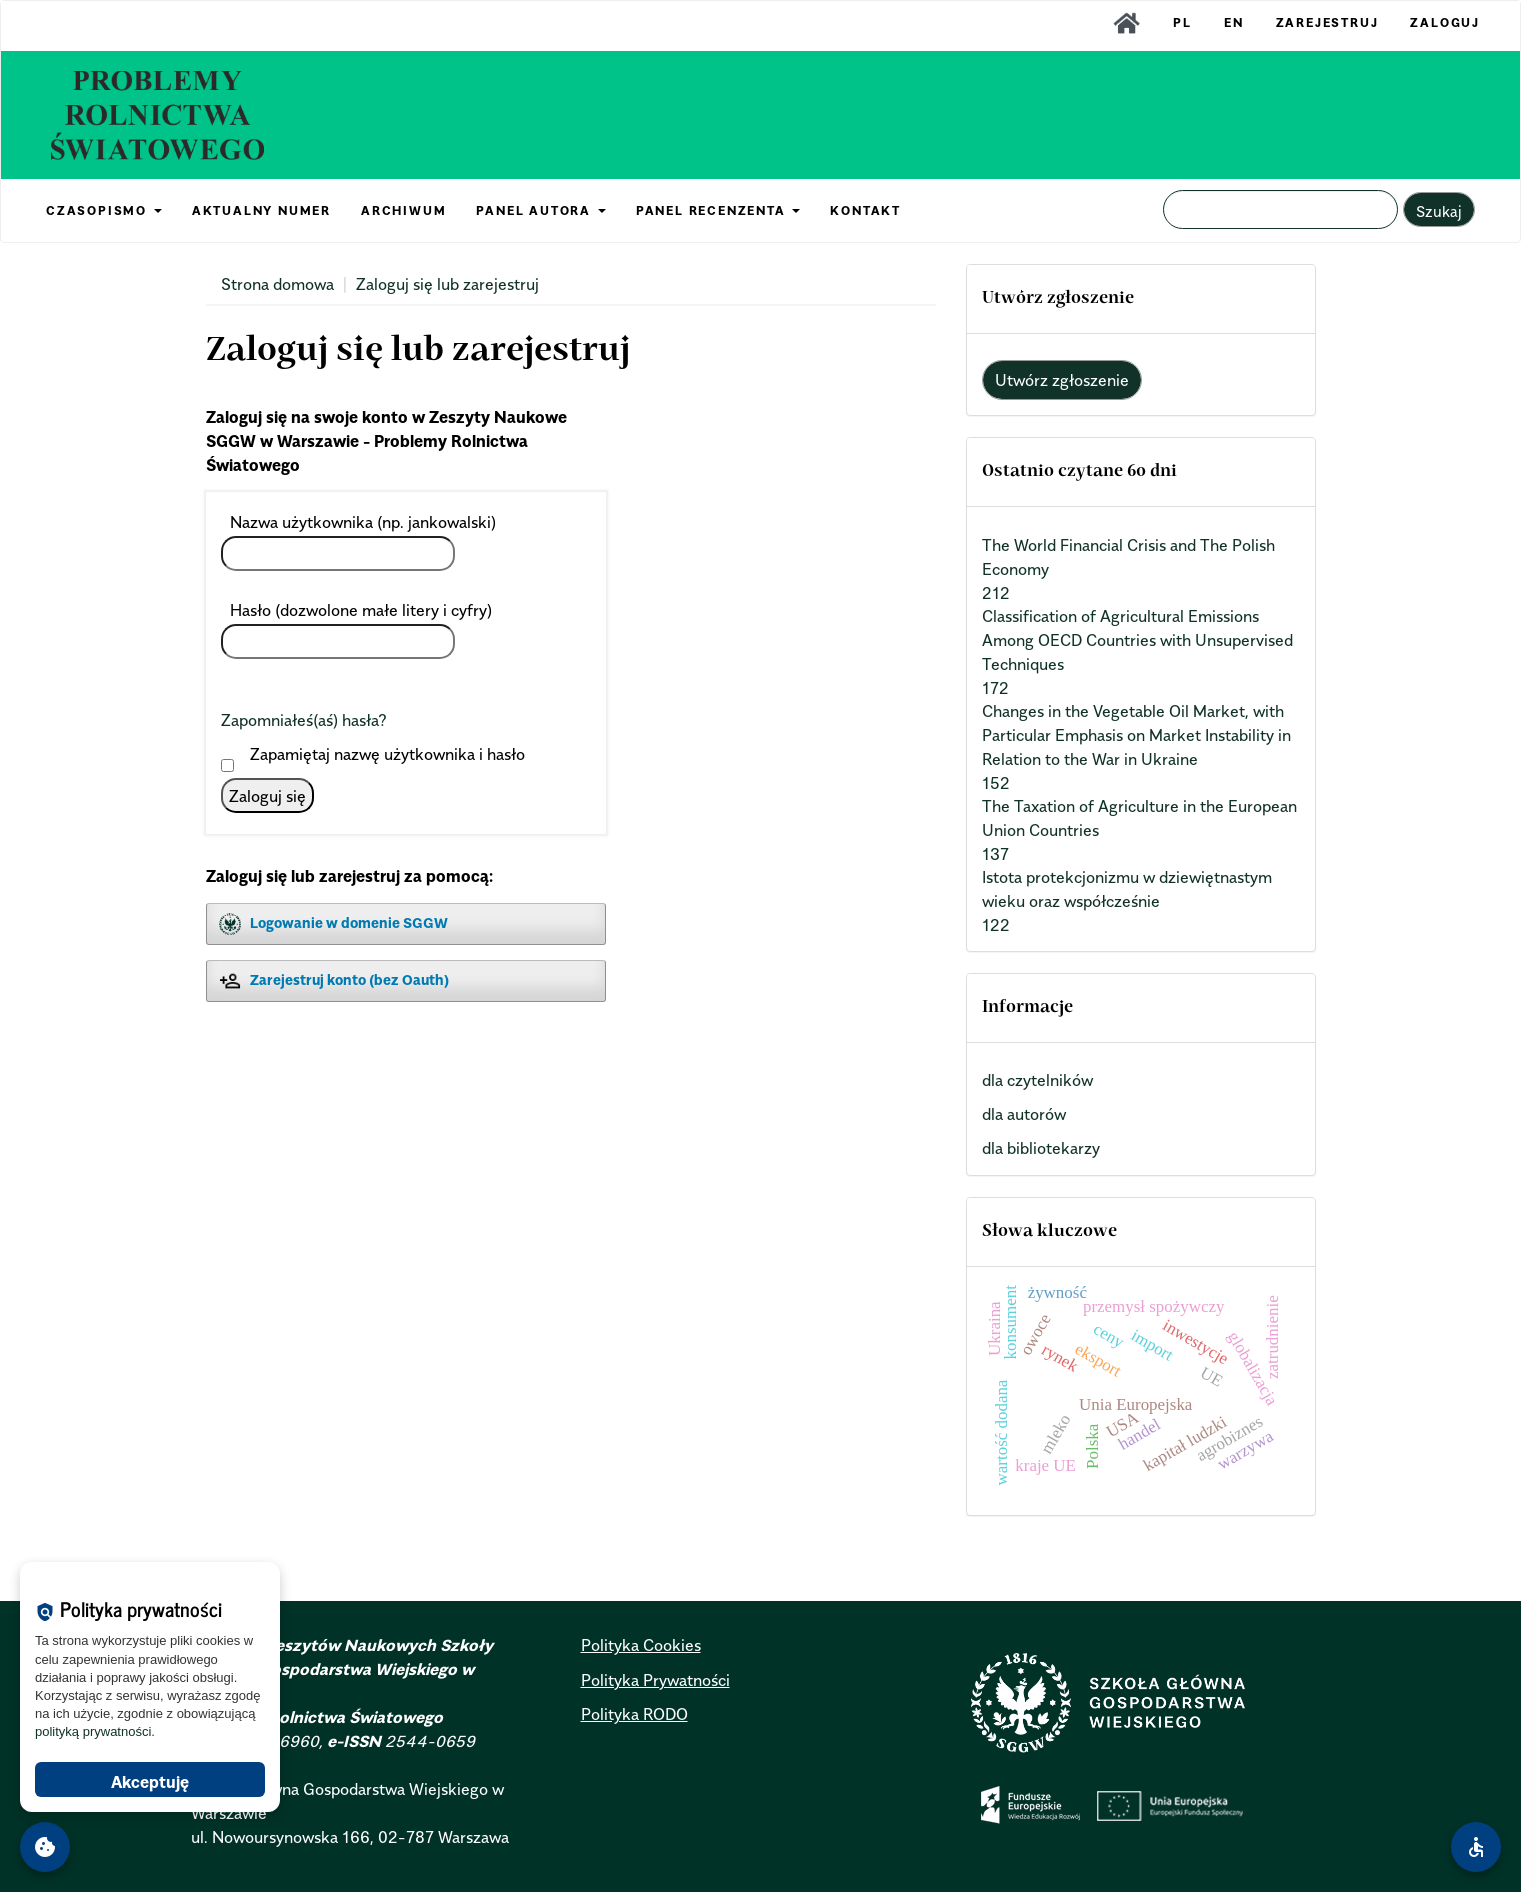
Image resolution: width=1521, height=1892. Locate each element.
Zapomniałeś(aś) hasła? (304, 720)
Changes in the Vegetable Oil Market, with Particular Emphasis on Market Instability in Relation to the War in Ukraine (1136, 735)
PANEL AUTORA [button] (540, 210)
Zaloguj (1445, 22)
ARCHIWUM (403, 210)
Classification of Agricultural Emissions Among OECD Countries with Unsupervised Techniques (1137, 640)
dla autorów (1024, 1114)
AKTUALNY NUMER (261, 210)
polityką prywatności (93, 1731)
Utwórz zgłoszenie (1062, 380)
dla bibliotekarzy (1041, 1148)
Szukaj (1439, 211)
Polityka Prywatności (655, 1680)
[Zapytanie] (1280, 209)
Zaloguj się (267, 796)
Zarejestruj (1327, 22)
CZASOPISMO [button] (104, 210)
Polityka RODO (634, 1714)
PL (1182, 22)
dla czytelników (1037, 1080)
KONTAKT (865, 210)
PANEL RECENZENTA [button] (718, 210)
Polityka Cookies (641, 1645)
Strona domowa (277, 284)
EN (1234, 22)
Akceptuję (150, 1782)
